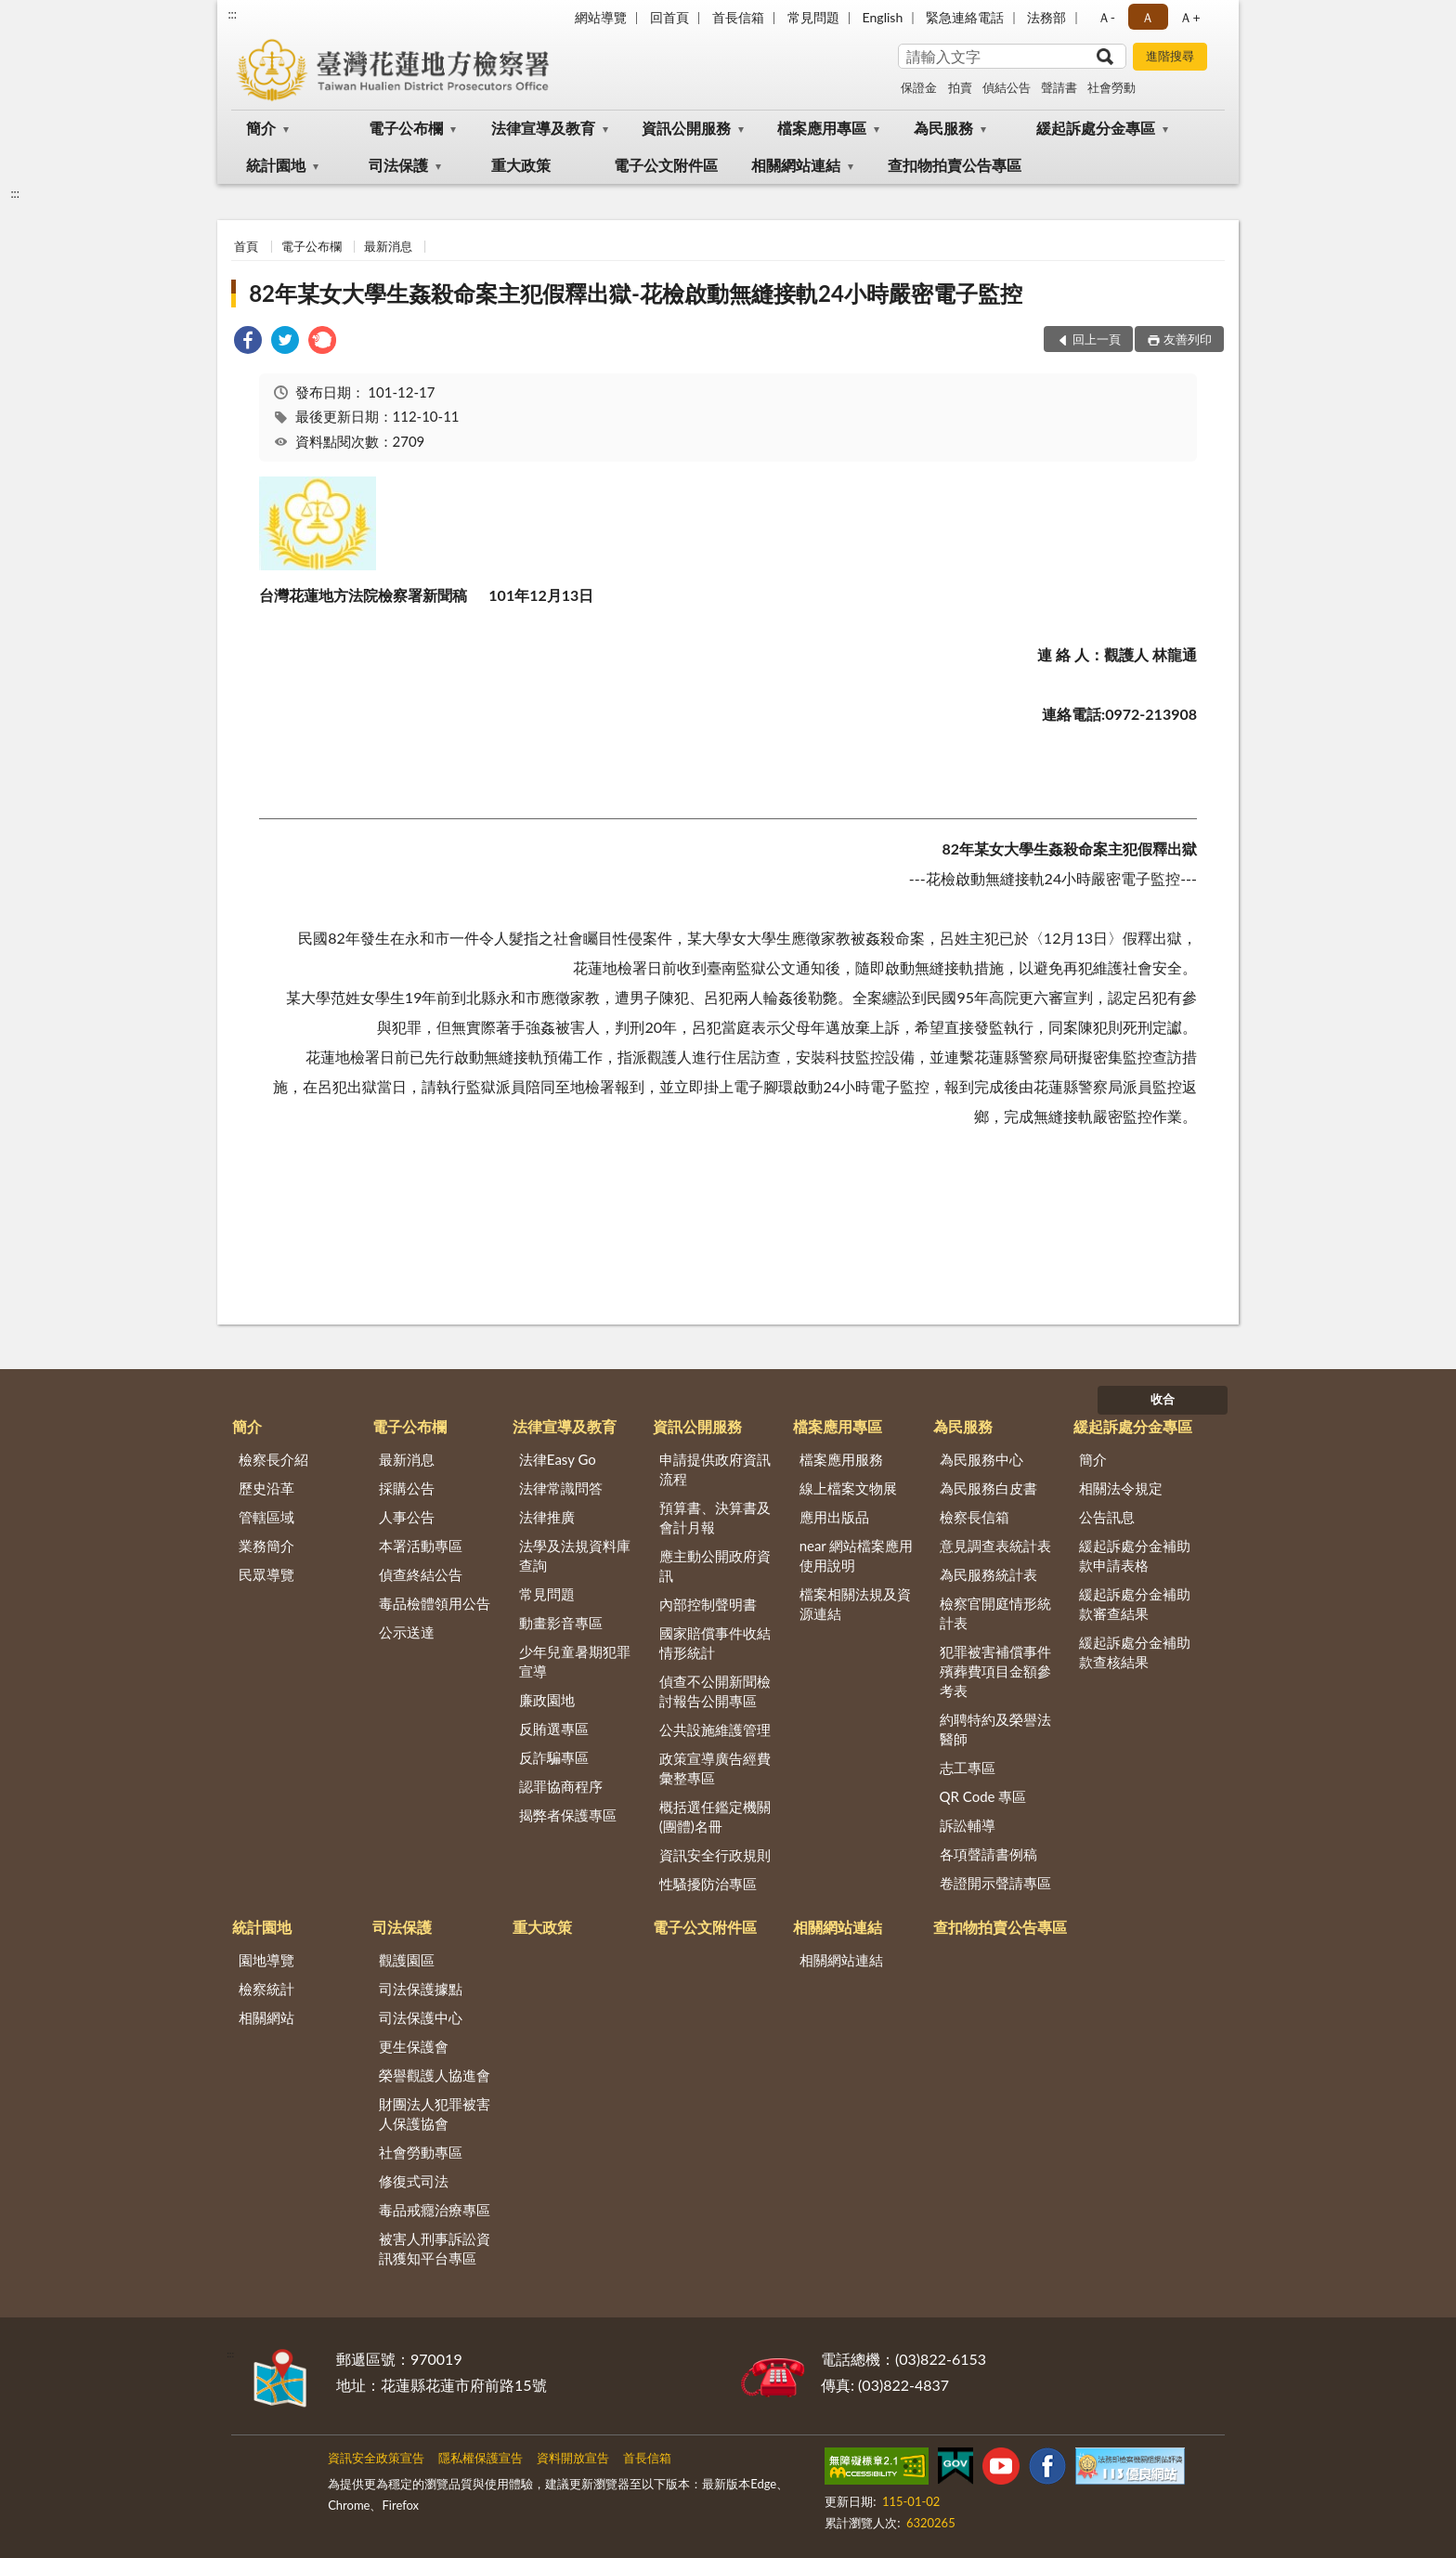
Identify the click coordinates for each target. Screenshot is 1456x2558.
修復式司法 (413, 2181)
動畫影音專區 (561, 1622)
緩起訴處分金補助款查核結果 (1134, 1652)
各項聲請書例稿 (988, 1854)
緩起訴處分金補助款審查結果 (1134, 1604)
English (883, 17)
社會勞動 (1111, 87)
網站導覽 (601, 17)
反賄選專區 (554, 1728)
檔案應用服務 (841, 1459)
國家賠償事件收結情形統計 (715, 1643)
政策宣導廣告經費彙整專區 (715, 1768)
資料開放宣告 (573, 2457)
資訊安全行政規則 (715, 1855)
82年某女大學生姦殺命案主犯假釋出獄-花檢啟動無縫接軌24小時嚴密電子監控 (635, 293)
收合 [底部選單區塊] (1162, 1398)
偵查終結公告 (420, 1574)
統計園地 (276, 165)
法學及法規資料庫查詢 (574, 1555)
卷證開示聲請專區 (995, 1882)
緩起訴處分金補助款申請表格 (1134, 1555)
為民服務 (943, 128)
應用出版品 (834, 1516)
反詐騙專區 (554, 1757)
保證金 (919, 87)
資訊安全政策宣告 (376, 2457)
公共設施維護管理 (715, 1729)
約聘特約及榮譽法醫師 (995, 1729)
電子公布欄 (406, 128)
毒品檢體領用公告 (434, 1603)
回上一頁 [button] (1096, 339)
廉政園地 (547, 1699)
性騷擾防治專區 (708, 1883)
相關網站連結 (795, 165)
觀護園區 (407, 1959)
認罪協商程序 (561, 1786)
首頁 (246, 246)
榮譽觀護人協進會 (434, 2075)
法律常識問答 (561, 1488)
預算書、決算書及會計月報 (715, 1517)
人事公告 (407, 1516)
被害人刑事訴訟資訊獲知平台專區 (434, 2248)
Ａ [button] (1147, 17)
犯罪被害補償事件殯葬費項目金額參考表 (995, 1671)
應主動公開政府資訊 (715, 1565)
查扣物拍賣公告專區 (954, 165)
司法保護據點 (420, 1988)
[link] (248, 342)
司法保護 (398, 165)
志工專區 (967, 1767)
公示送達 (407, 1632)
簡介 (261, 128)
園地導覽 (266, 1959)
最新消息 (388, 246)
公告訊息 (1107, 1516)
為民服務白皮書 (988, 1488)
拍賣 (960, 87)
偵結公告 (1006, 87)
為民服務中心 (981, 1459)
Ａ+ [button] (1189, 17)
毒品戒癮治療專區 (434, 2209)
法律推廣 (547, 1516)
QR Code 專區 (983, 1796)
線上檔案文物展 (848, 1488)
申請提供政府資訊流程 (715, 1469)
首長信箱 (738, 17)
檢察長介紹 (273, 1459)
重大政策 (521, 165)
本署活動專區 (420, 1545)
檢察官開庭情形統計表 (995, 1613)
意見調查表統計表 (995, 1545)
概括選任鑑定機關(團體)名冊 (715, 1816)
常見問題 (813, 17)
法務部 (1046, 17)
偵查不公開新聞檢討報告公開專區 (715, 1691)
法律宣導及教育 (543, 128)
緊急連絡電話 (965, 17)
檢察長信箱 (974, 1516)
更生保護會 (413, 2046)
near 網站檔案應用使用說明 (857, 1555)
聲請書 (1059, 87)
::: (232, 14)
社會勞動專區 (420, 2152)
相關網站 (266, 2017)
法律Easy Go (557, 1459)
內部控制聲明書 (708, 1604)
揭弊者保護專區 (568, 1815)
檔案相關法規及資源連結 (855, 1604)
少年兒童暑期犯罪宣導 (574, 1661)
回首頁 (669, 17)
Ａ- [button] (1106, 17)
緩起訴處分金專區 (1095, 128)
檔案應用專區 (821, 128)
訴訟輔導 (967, 1825)
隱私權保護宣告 (480, 2457)
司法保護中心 (420, 2017)
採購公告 (407, 1488)
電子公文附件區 (666, 165)
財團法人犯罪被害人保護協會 (434, 2113)
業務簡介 (266, 1545)
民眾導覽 (266, 1574)
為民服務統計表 (988, 1574)
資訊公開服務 (686, 128)
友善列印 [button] (1188, 339)
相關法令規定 (1121, 1488)
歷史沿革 (266, 1488)
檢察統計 (266, 1988)
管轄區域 (266, 1516)
